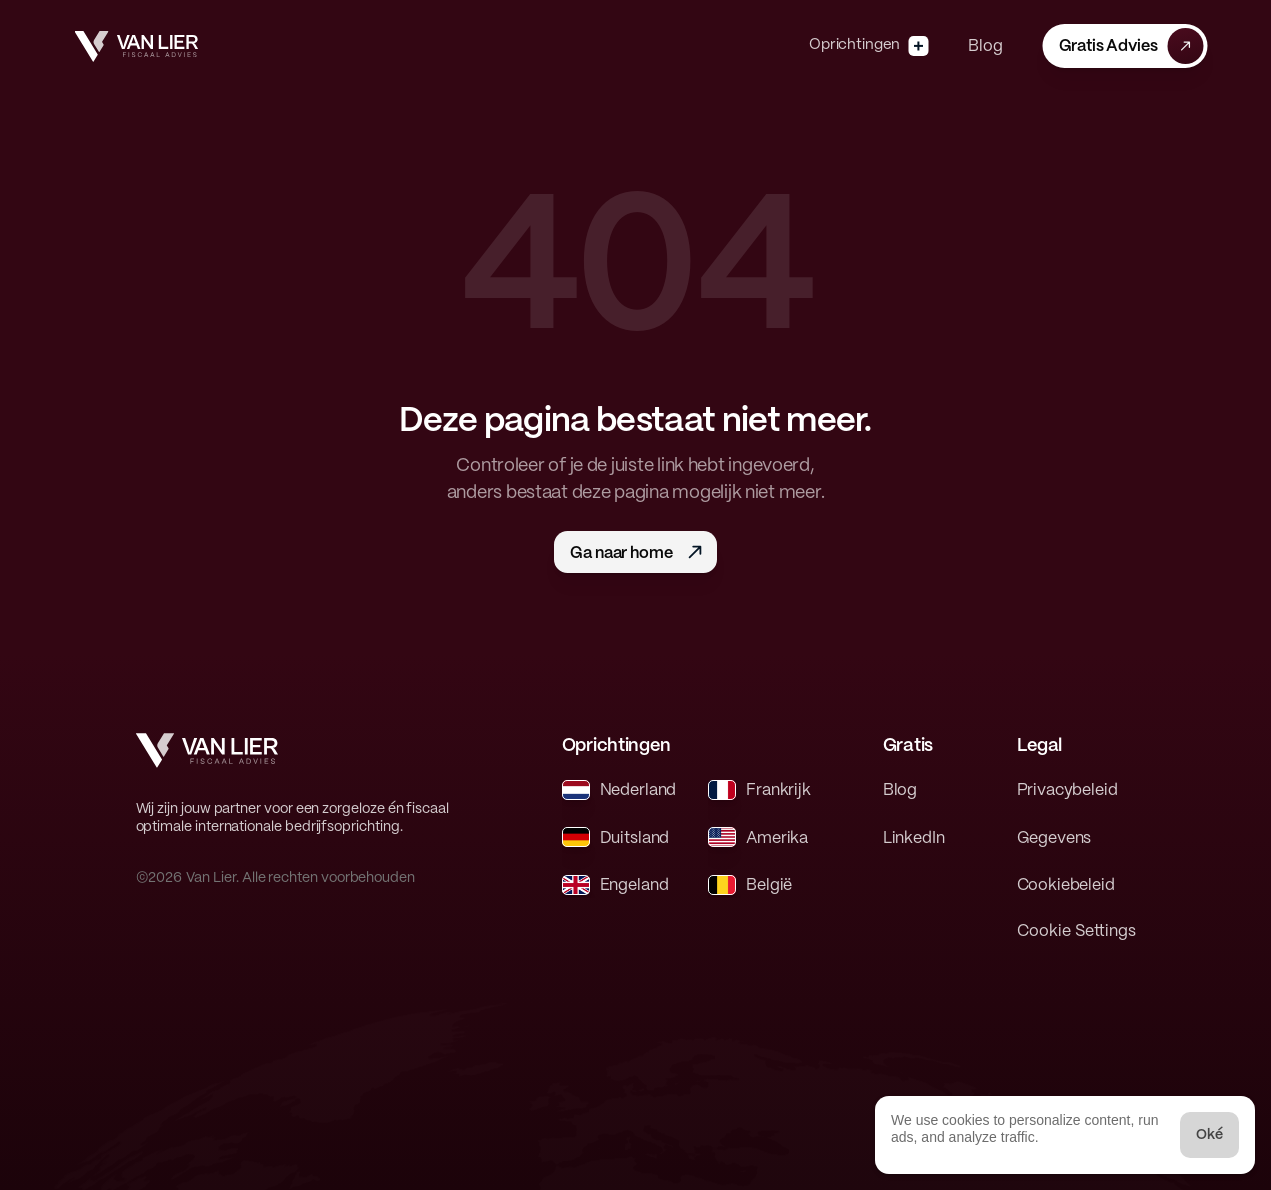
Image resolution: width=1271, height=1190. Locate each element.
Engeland (634, 885)
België (769, 885)
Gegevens (1054, 838)
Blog (985, 46)
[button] (1124, 46)
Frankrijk (778, 790)
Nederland (638, 790)
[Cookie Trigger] (1076, 932)
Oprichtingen (854, 45)
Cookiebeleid (1066, 885)
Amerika (777, 838)
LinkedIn (914, 838)
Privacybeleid (1067, 790)
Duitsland (635, 838)
